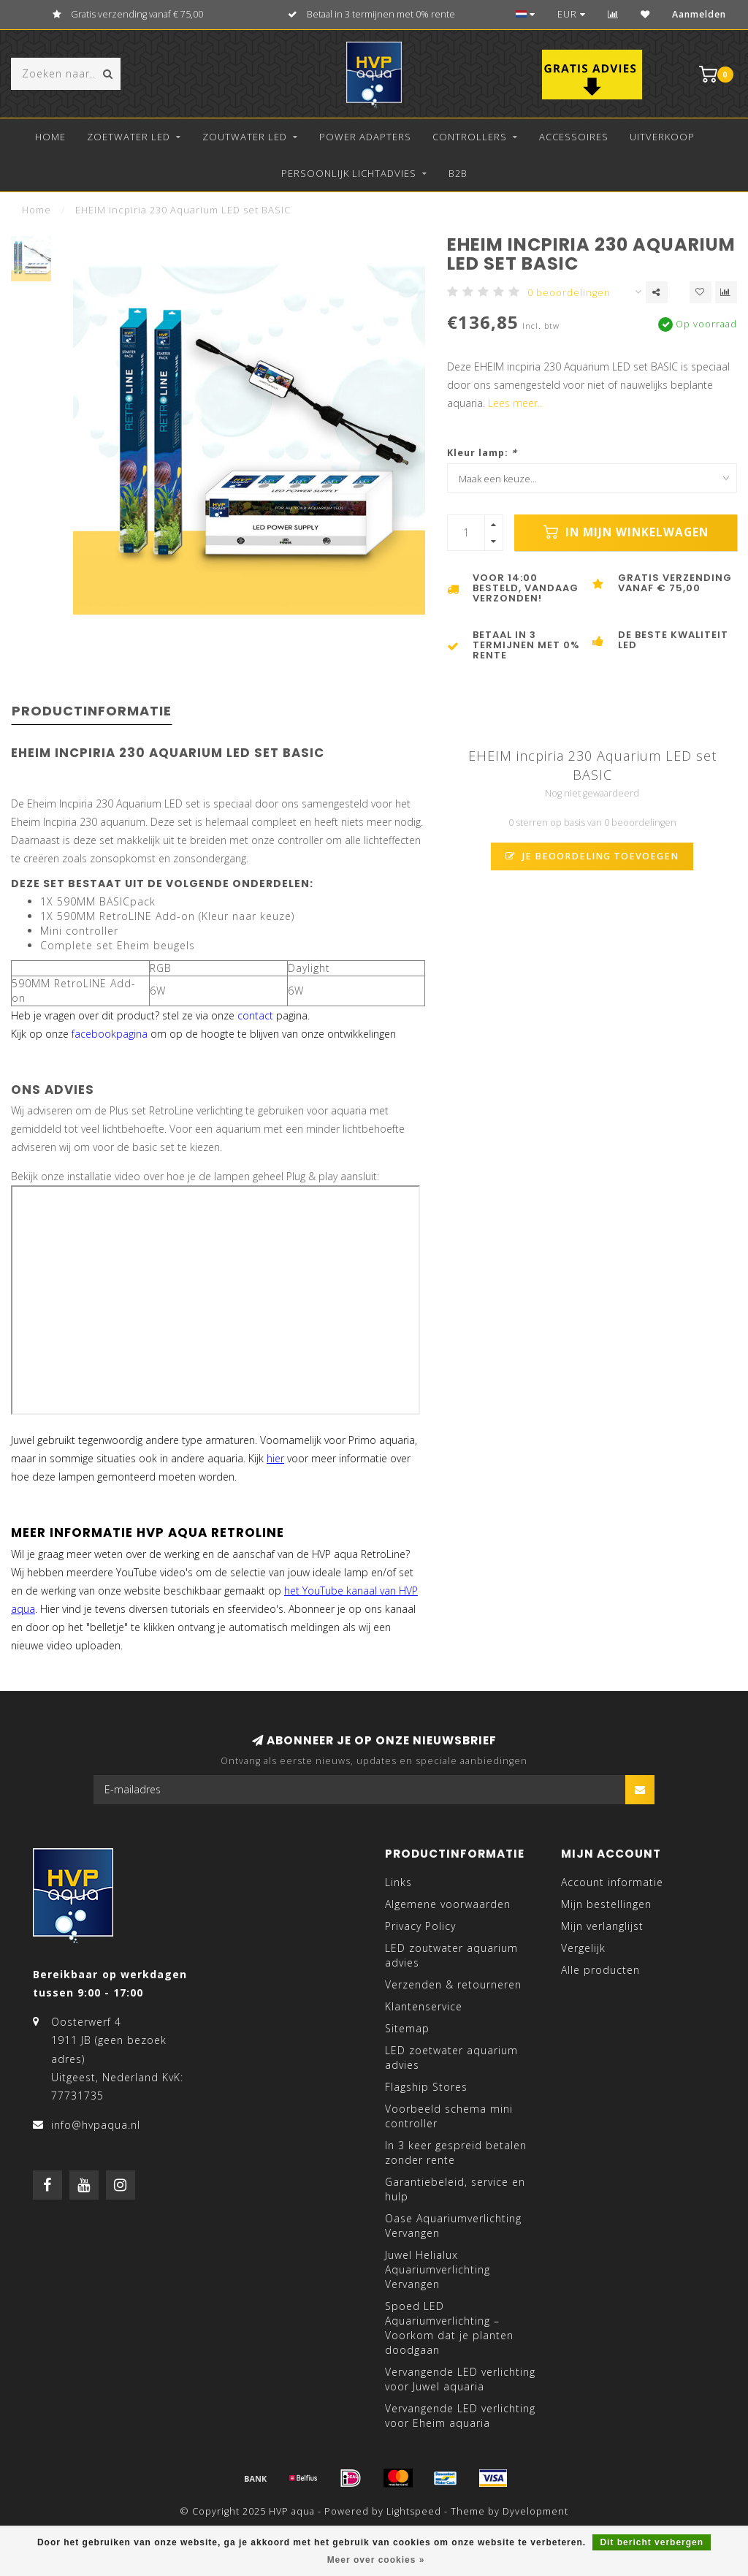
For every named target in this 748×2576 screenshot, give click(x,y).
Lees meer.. (515, 403)
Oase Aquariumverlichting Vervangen (453, 2225)
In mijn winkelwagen (626, 532)
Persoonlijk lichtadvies (348, 173)
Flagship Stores (426, 2087)
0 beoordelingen (569, 292)
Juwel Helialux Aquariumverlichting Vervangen (437, 2269)
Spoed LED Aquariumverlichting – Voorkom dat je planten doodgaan (449, 2328)
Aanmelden (699, 14)
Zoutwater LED (244, 136)
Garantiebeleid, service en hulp (455, 2189)
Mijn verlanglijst (602, 1926)
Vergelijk (583, 1948)
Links (398, 1882)
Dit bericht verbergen (651, 2542)
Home (50, 136)
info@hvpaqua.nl (95, 2125)
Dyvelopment (535, 2511)
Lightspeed (413, 2511)
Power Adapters (365, 136)
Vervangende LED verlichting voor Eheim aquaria (460, 2415)
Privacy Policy (420, 1926)
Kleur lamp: (482, 453)
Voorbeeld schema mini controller (449, 2116)
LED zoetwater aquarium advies (451, 2057)
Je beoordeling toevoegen (592, 856)
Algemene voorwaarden (448, 1904)
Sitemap (407, 2028)
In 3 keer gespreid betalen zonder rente (456, 2152)
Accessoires (573, 136)
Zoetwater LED (128, 136)
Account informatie (612, 1882)
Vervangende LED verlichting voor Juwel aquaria (460, 2379)
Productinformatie (92, 711)
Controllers (469, 136)
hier (275, 1458)
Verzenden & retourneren (453, 1984)
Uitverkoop (662, 136)
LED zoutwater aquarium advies (451, 1955)
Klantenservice (423, 2006)
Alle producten (600, 1970)
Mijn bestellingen (606, 1904)
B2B (458, 173)
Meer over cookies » (376, 2560)
